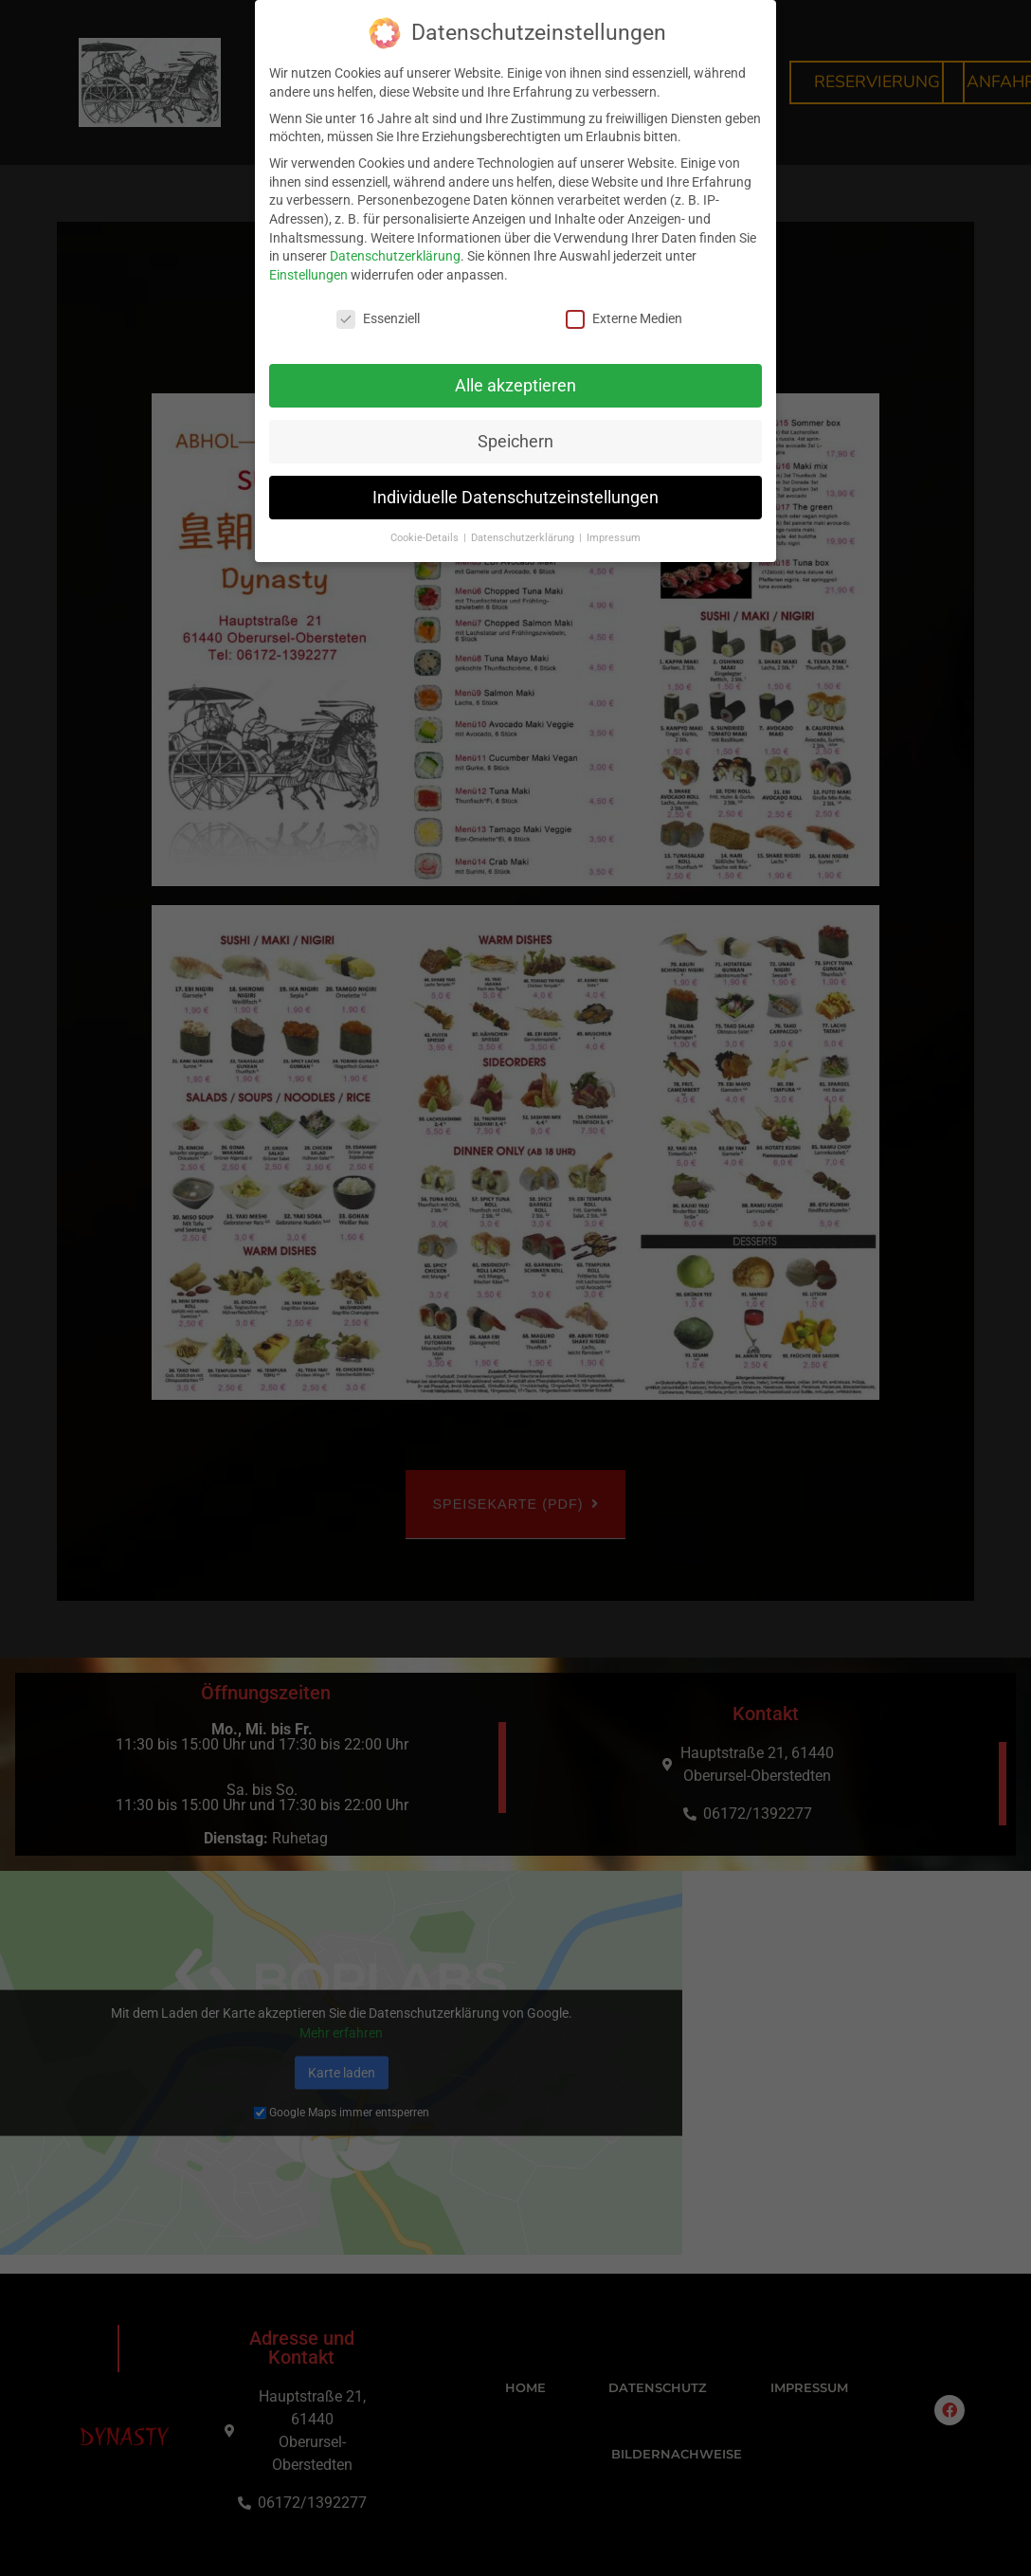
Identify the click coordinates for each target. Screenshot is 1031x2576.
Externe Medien (624, 319)
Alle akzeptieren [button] (515, 385)
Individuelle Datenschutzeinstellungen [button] (515, 497)
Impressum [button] (614, 538)
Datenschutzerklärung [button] (524, 538)
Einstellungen (308, 274)
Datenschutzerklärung (395, 255)
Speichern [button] (515, 441)
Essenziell (378, 319)
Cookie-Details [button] (425, 538)
